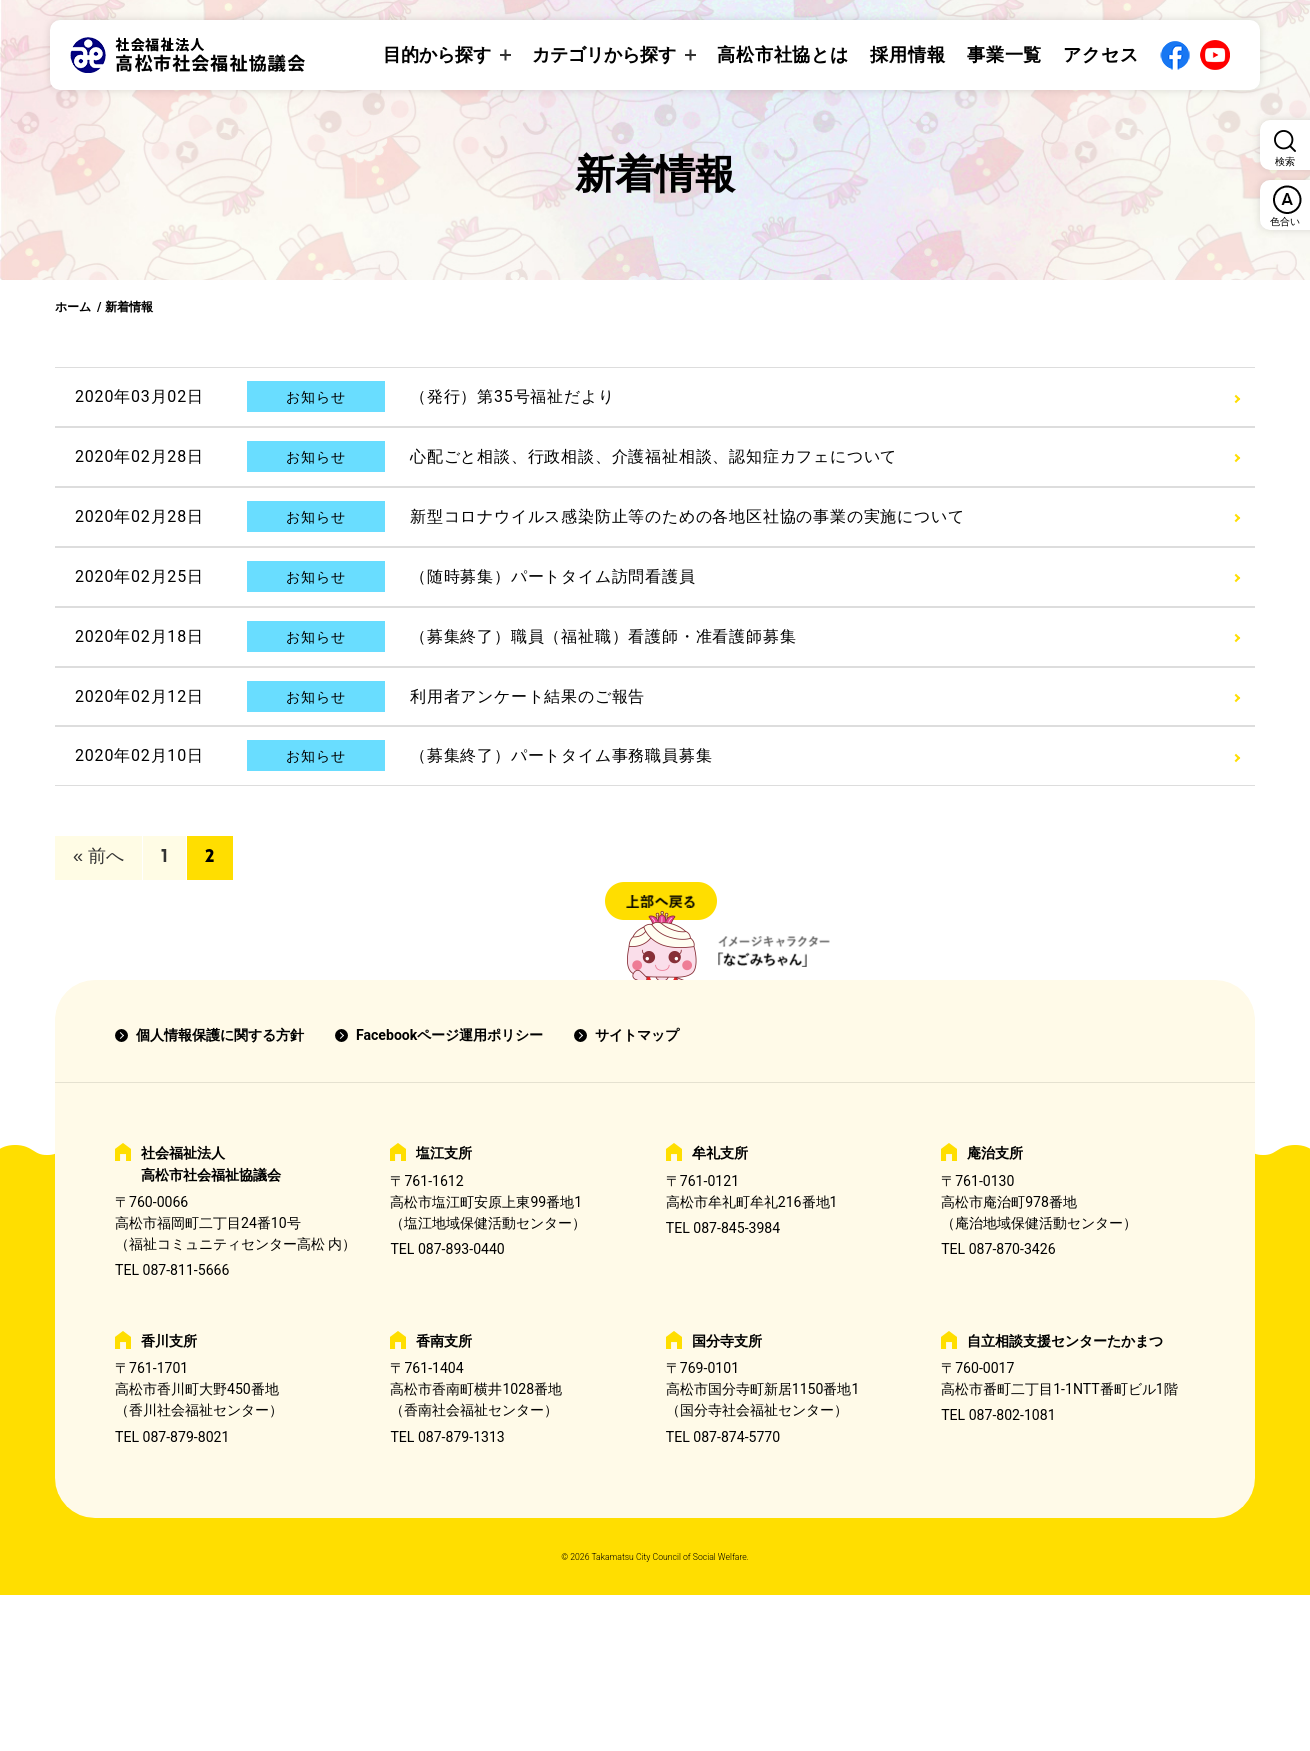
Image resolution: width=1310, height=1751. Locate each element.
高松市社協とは (783, 54)
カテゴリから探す (604, 54)
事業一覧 (1005, 54)
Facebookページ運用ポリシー (449, 1035)
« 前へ (98, 857)
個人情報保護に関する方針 (220, 1035)
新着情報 (129, 307)
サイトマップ (637, 1035)
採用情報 (908, 54)
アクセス (1101, 54)
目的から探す (437, 54)
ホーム (73, 307)
